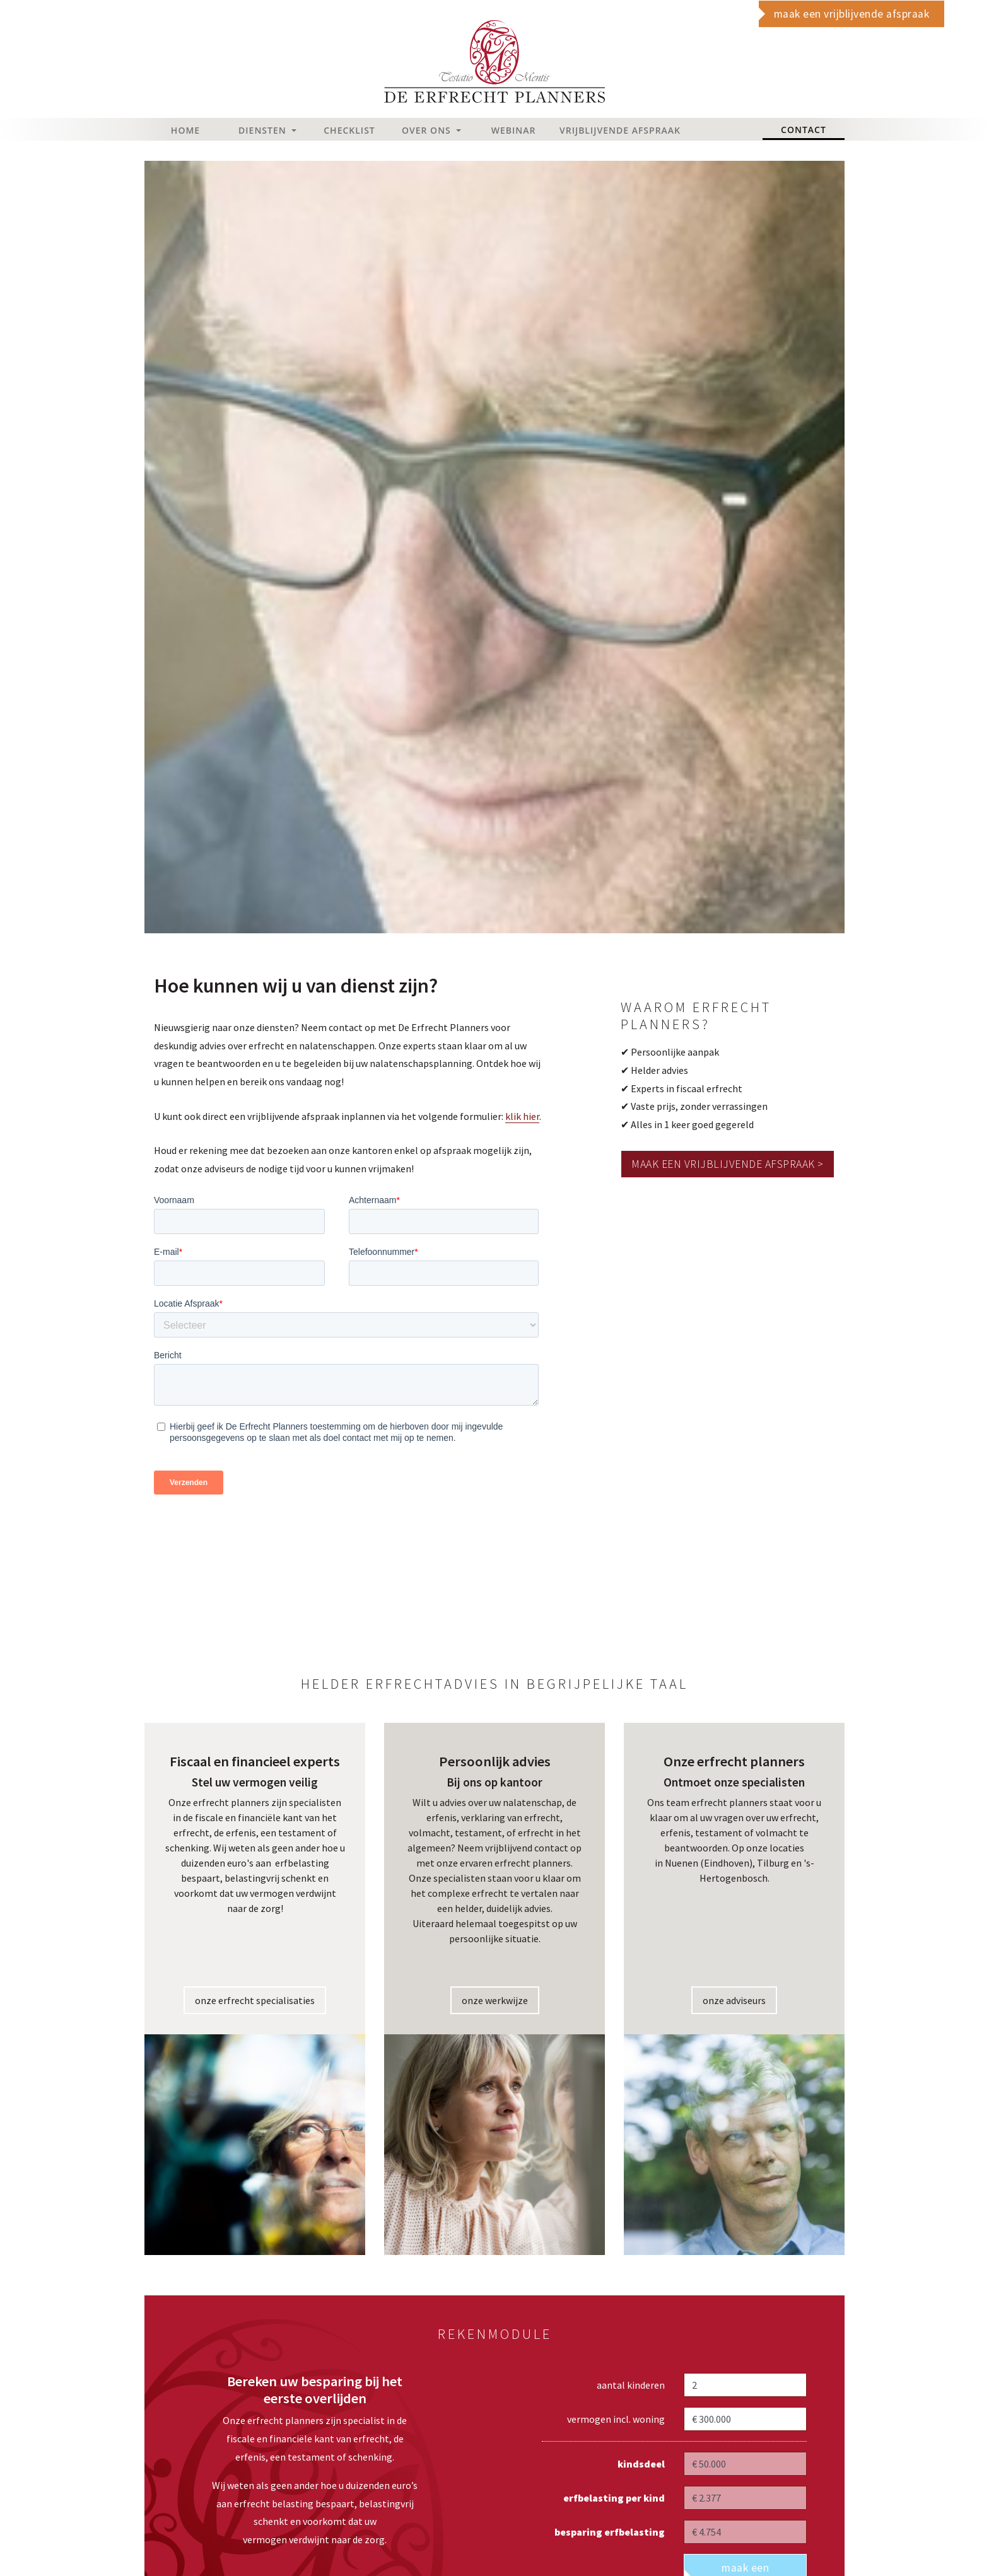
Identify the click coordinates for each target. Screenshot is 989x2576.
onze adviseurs (734, 2000)
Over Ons (428, 130)
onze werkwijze (495, 2000)
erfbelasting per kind (614, 2497)
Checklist (349, 130)
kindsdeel (641, 2463)
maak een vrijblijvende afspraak (852, 14)
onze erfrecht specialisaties (255, 2000)
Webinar (513, 130)
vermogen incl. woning (616, 2419)
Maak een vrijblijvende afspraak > (727, 1164)
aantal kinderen (631, 2385)
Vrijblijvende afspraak (597, 130)
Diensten (263, 130)
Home (185, 130)
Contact (813, 129)
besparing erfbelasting (609, 2532)
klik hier (522, 1116)
